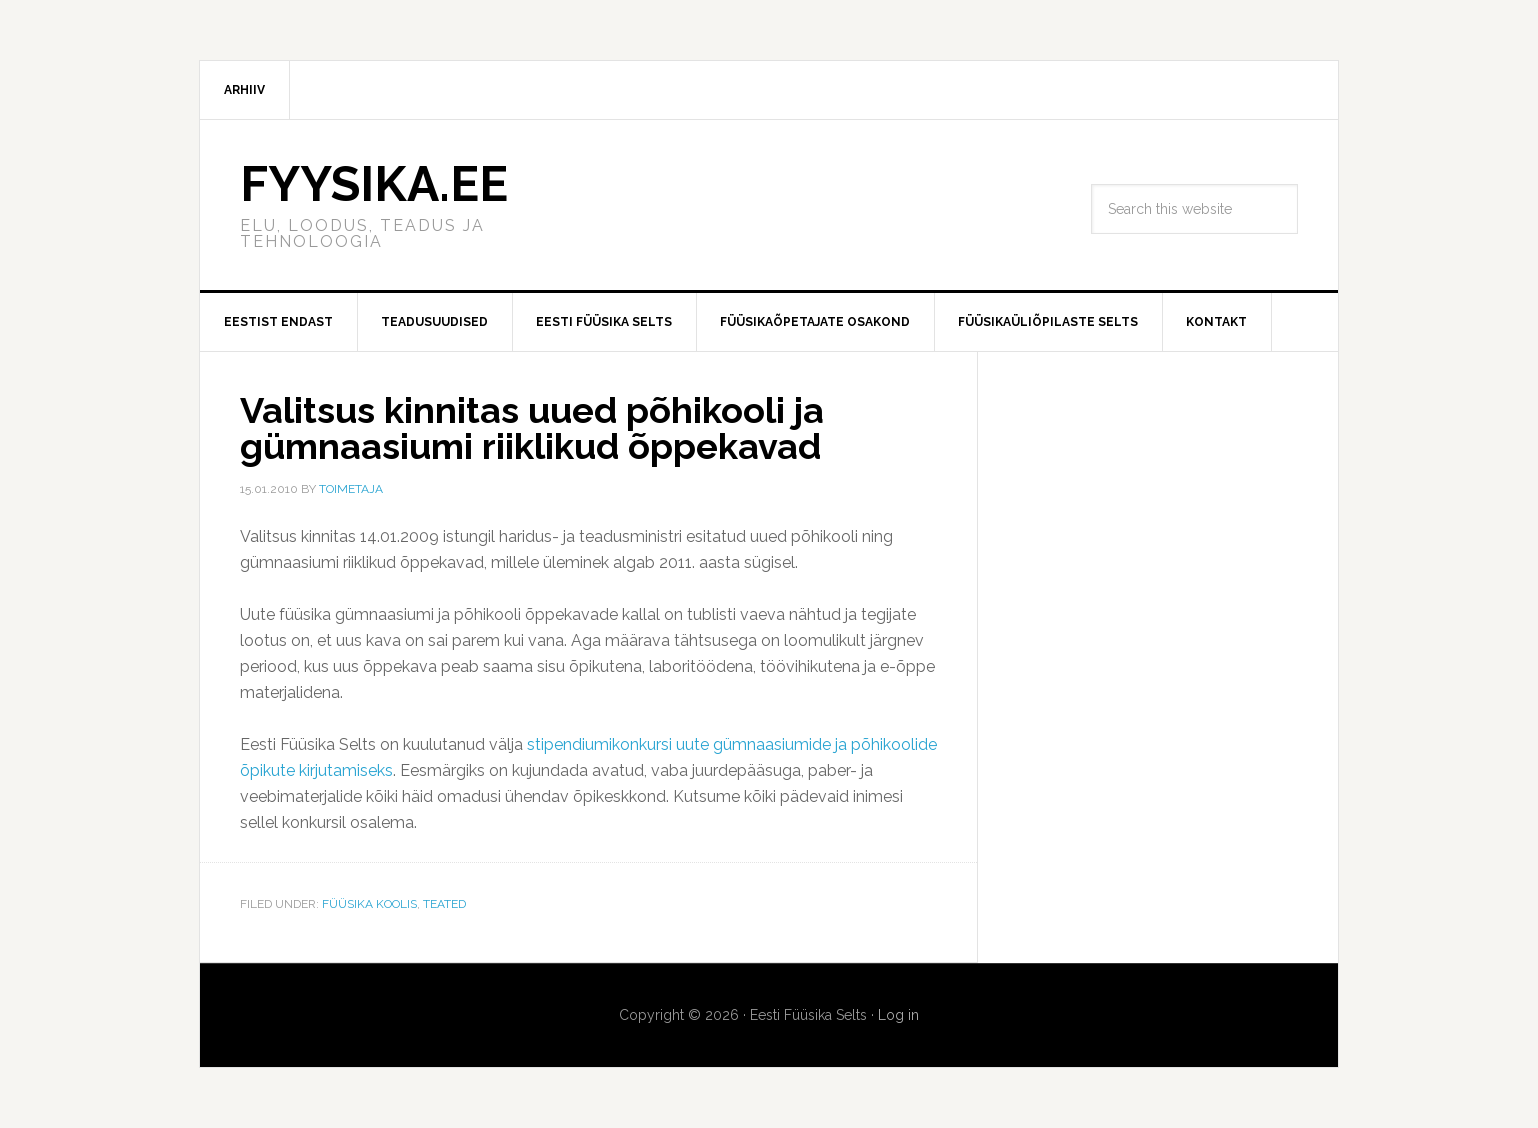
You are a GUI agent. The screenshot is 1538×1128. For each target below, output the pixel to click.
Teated (444, 904)
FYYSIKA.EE (374, 184)
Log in (898, 1015)
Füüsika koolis (369, 904)
